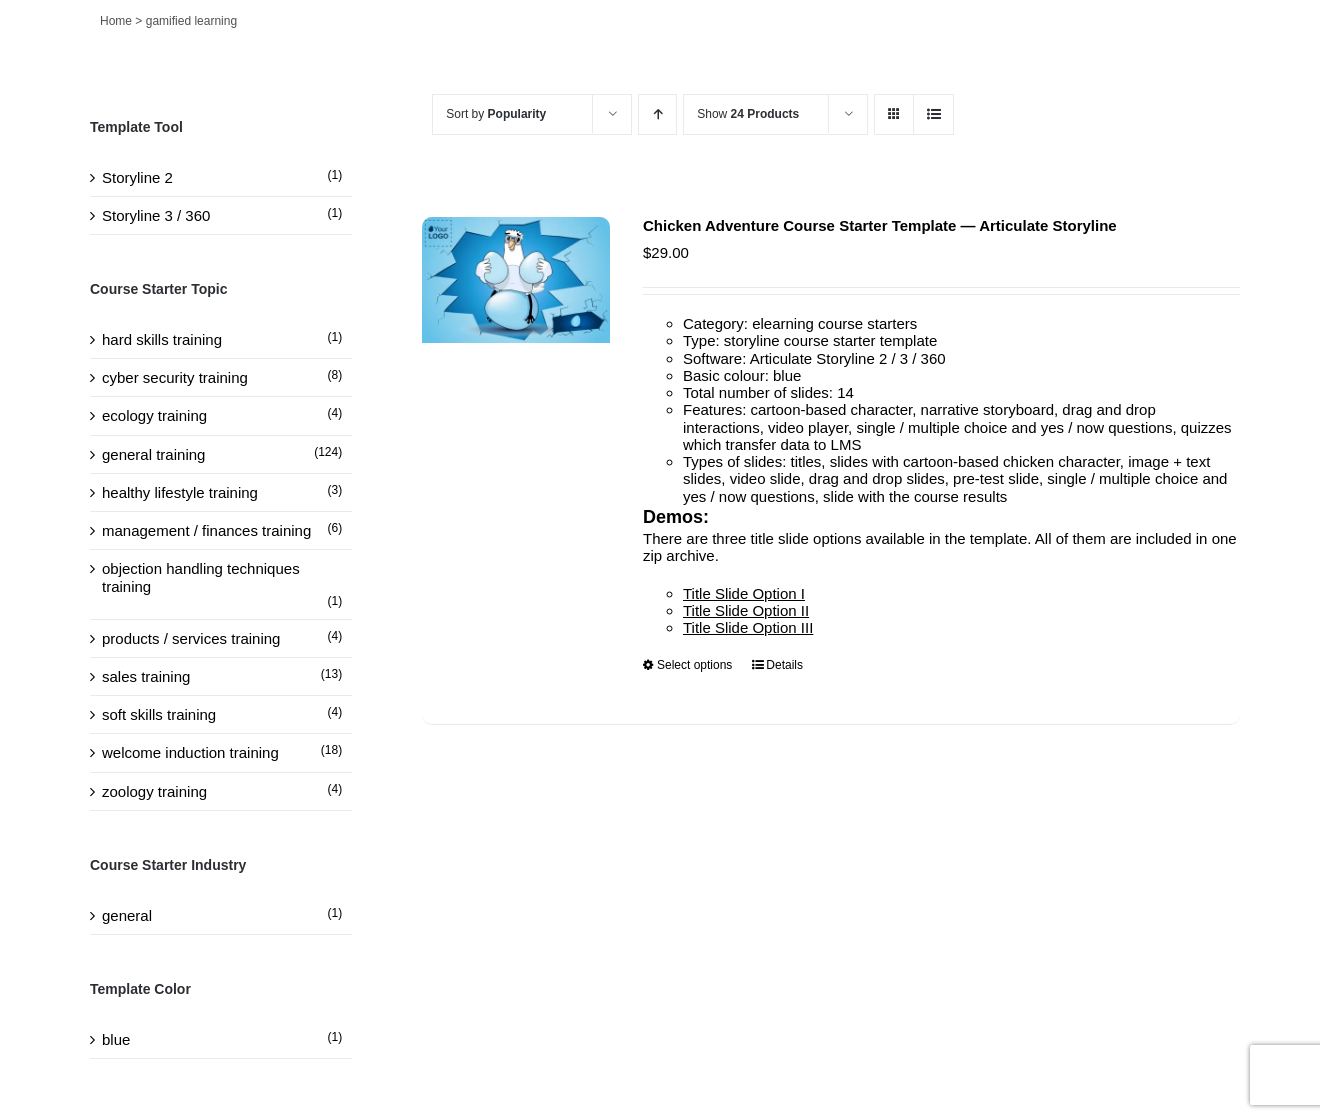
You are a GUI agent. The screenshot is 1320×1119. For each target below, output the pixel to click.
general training (153, 454)
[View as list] (933, 114)
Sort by (496, 114)
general (127, 915)
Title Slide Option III (748, 627)
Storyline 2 (137, 177)
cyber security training (175, 377)
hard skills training (162, 339)
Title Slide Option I (744, 593)
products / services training (191, 638)
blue (116, 1039)
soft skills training (159, 714)
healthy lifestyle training (180, 492)
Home (116, 21)
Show (748, 114)
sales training (146, 676)
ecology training (154, 415)
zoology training (154, 791)
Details (784, 665)
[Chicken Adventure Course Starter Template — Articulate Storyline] (516, 280)
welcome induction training (190, 752)
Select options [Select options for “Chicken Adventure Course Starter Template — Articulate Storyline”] (694, 665)
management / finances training (206, 530)
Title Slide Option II (746, 610)
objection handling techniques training (201, 577)
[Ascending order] (657, 114)
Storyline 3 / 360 (156, 215)
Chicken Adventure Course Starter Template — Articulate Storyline (880, 225)
